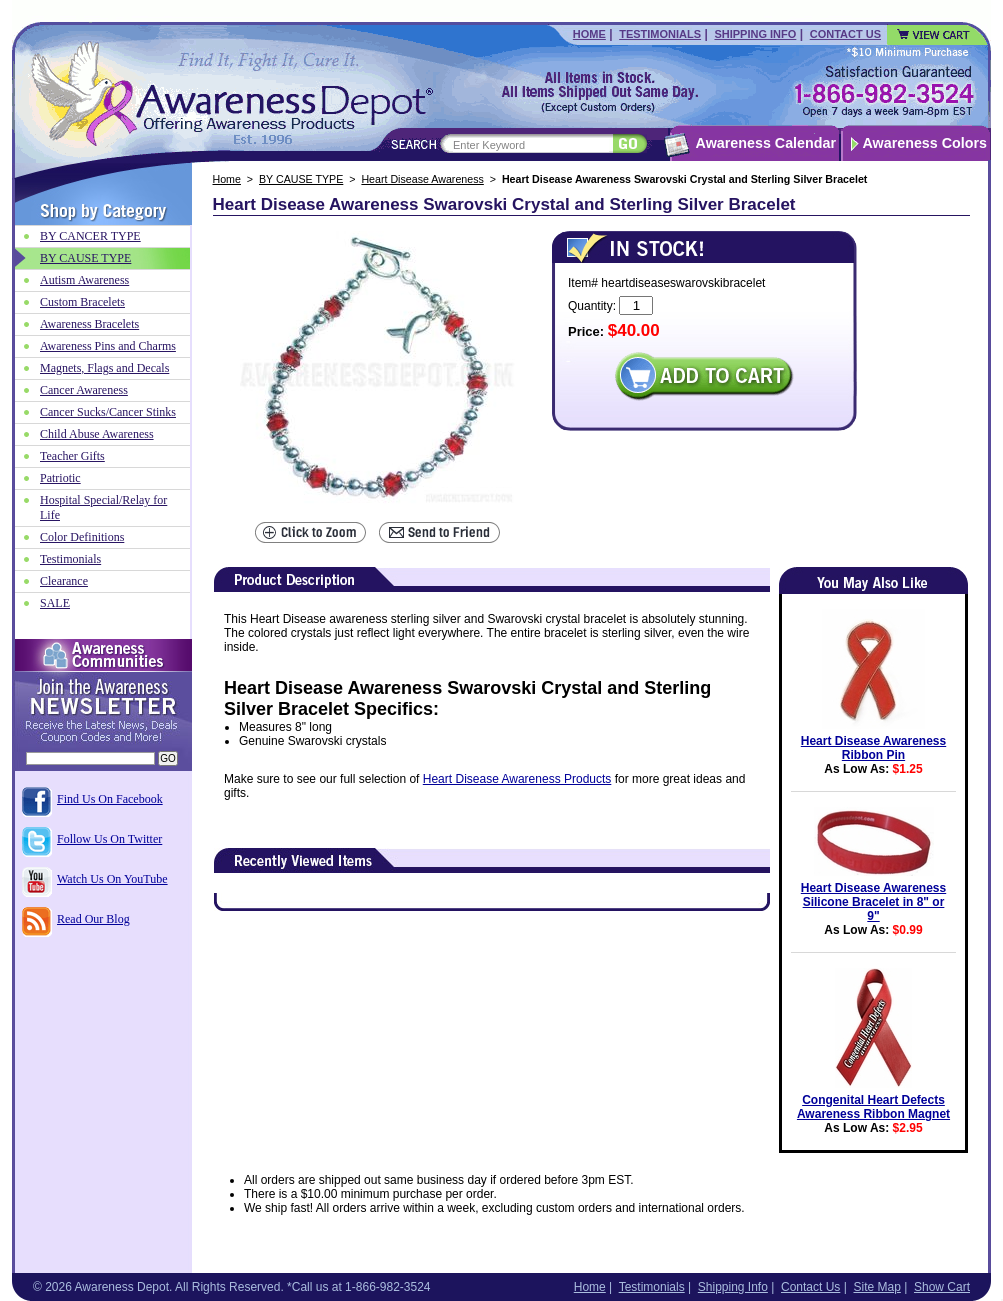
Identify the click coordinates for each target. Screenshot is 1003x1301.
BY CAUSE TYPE (301, 179)
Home (589, 34)
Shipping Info (755, 34)
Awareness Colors (925, 143)
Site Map (876, 1287)
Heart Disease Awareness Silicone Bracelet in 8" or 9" (873, 902)
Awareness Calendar (766, 143)
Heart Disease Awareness (422, 179)
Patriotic (60, 478)
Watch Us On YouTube (112, 879)
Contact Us (845, 34)
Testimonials (660, 34)
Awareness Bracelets (89, 324)
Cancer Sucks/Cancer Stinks (108, 412)
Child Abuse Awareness (97, 434)
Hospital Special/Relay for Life (103, 507)
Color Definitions (82, 537)
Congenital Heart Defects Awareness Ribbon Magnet (873, 1107)
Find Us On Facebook (110, 799)
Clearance (64, 581)
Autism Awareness (84, 280)
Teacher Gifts (72, 456)
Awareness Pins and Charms (108, 346)
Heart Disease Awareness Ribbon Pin (873, 748)
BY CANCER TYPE (90, 236)
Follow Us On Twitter (109, 839)
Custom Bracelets (82, 302)
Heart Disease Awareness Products (517, 779)
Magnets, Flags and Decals (104, 368)
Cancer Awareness (84, 390)
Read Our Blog (93, 919)
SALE (55, 603)
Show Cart (942, 1287)
